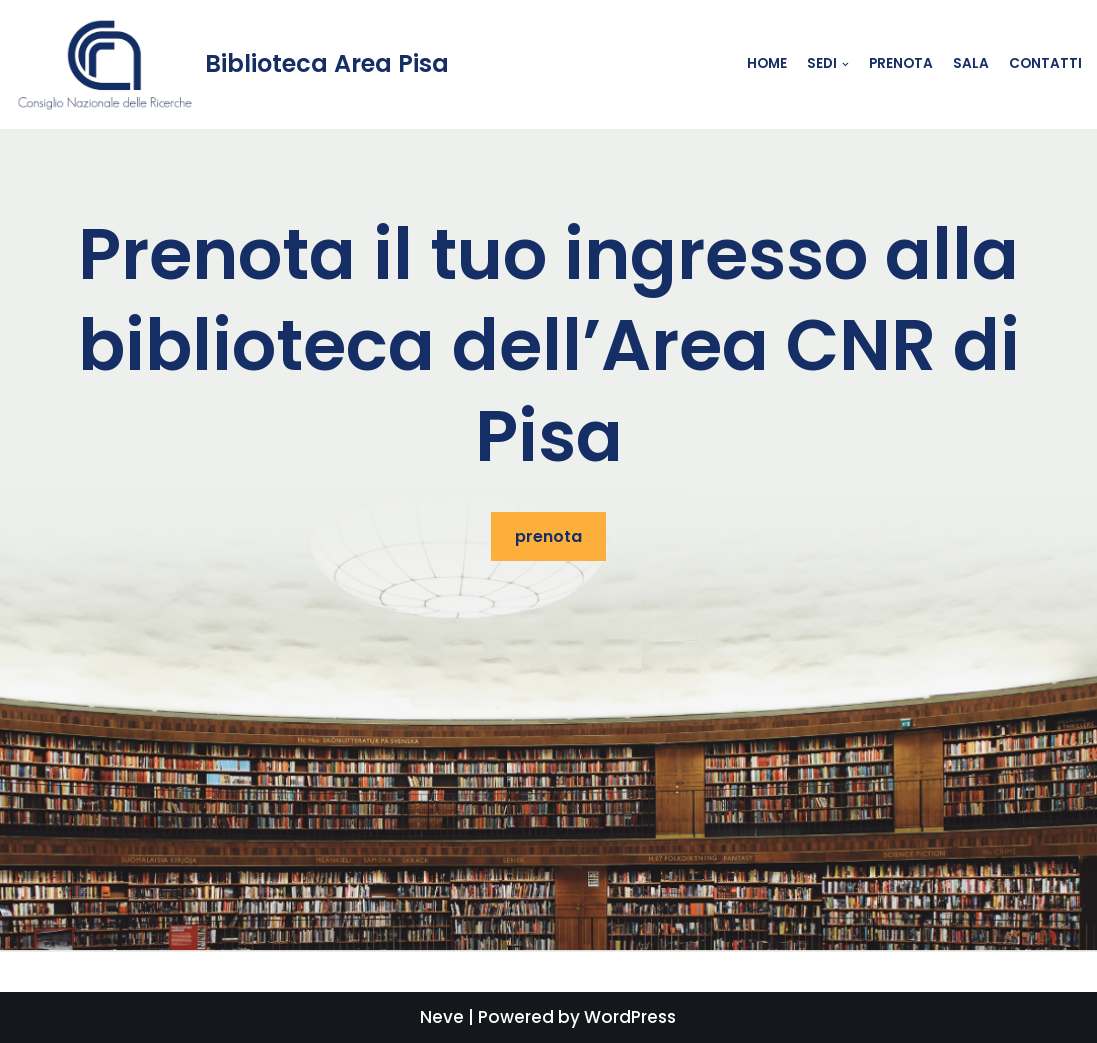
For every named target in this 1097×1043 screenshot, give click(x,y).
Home (767, 63)
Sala (971, 63)
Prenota (901, 63)
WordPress (630, 1017)
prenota (548, 536)
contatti (1045, 63)
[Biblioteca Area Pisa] (232, 64)
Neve (442, 1017)
